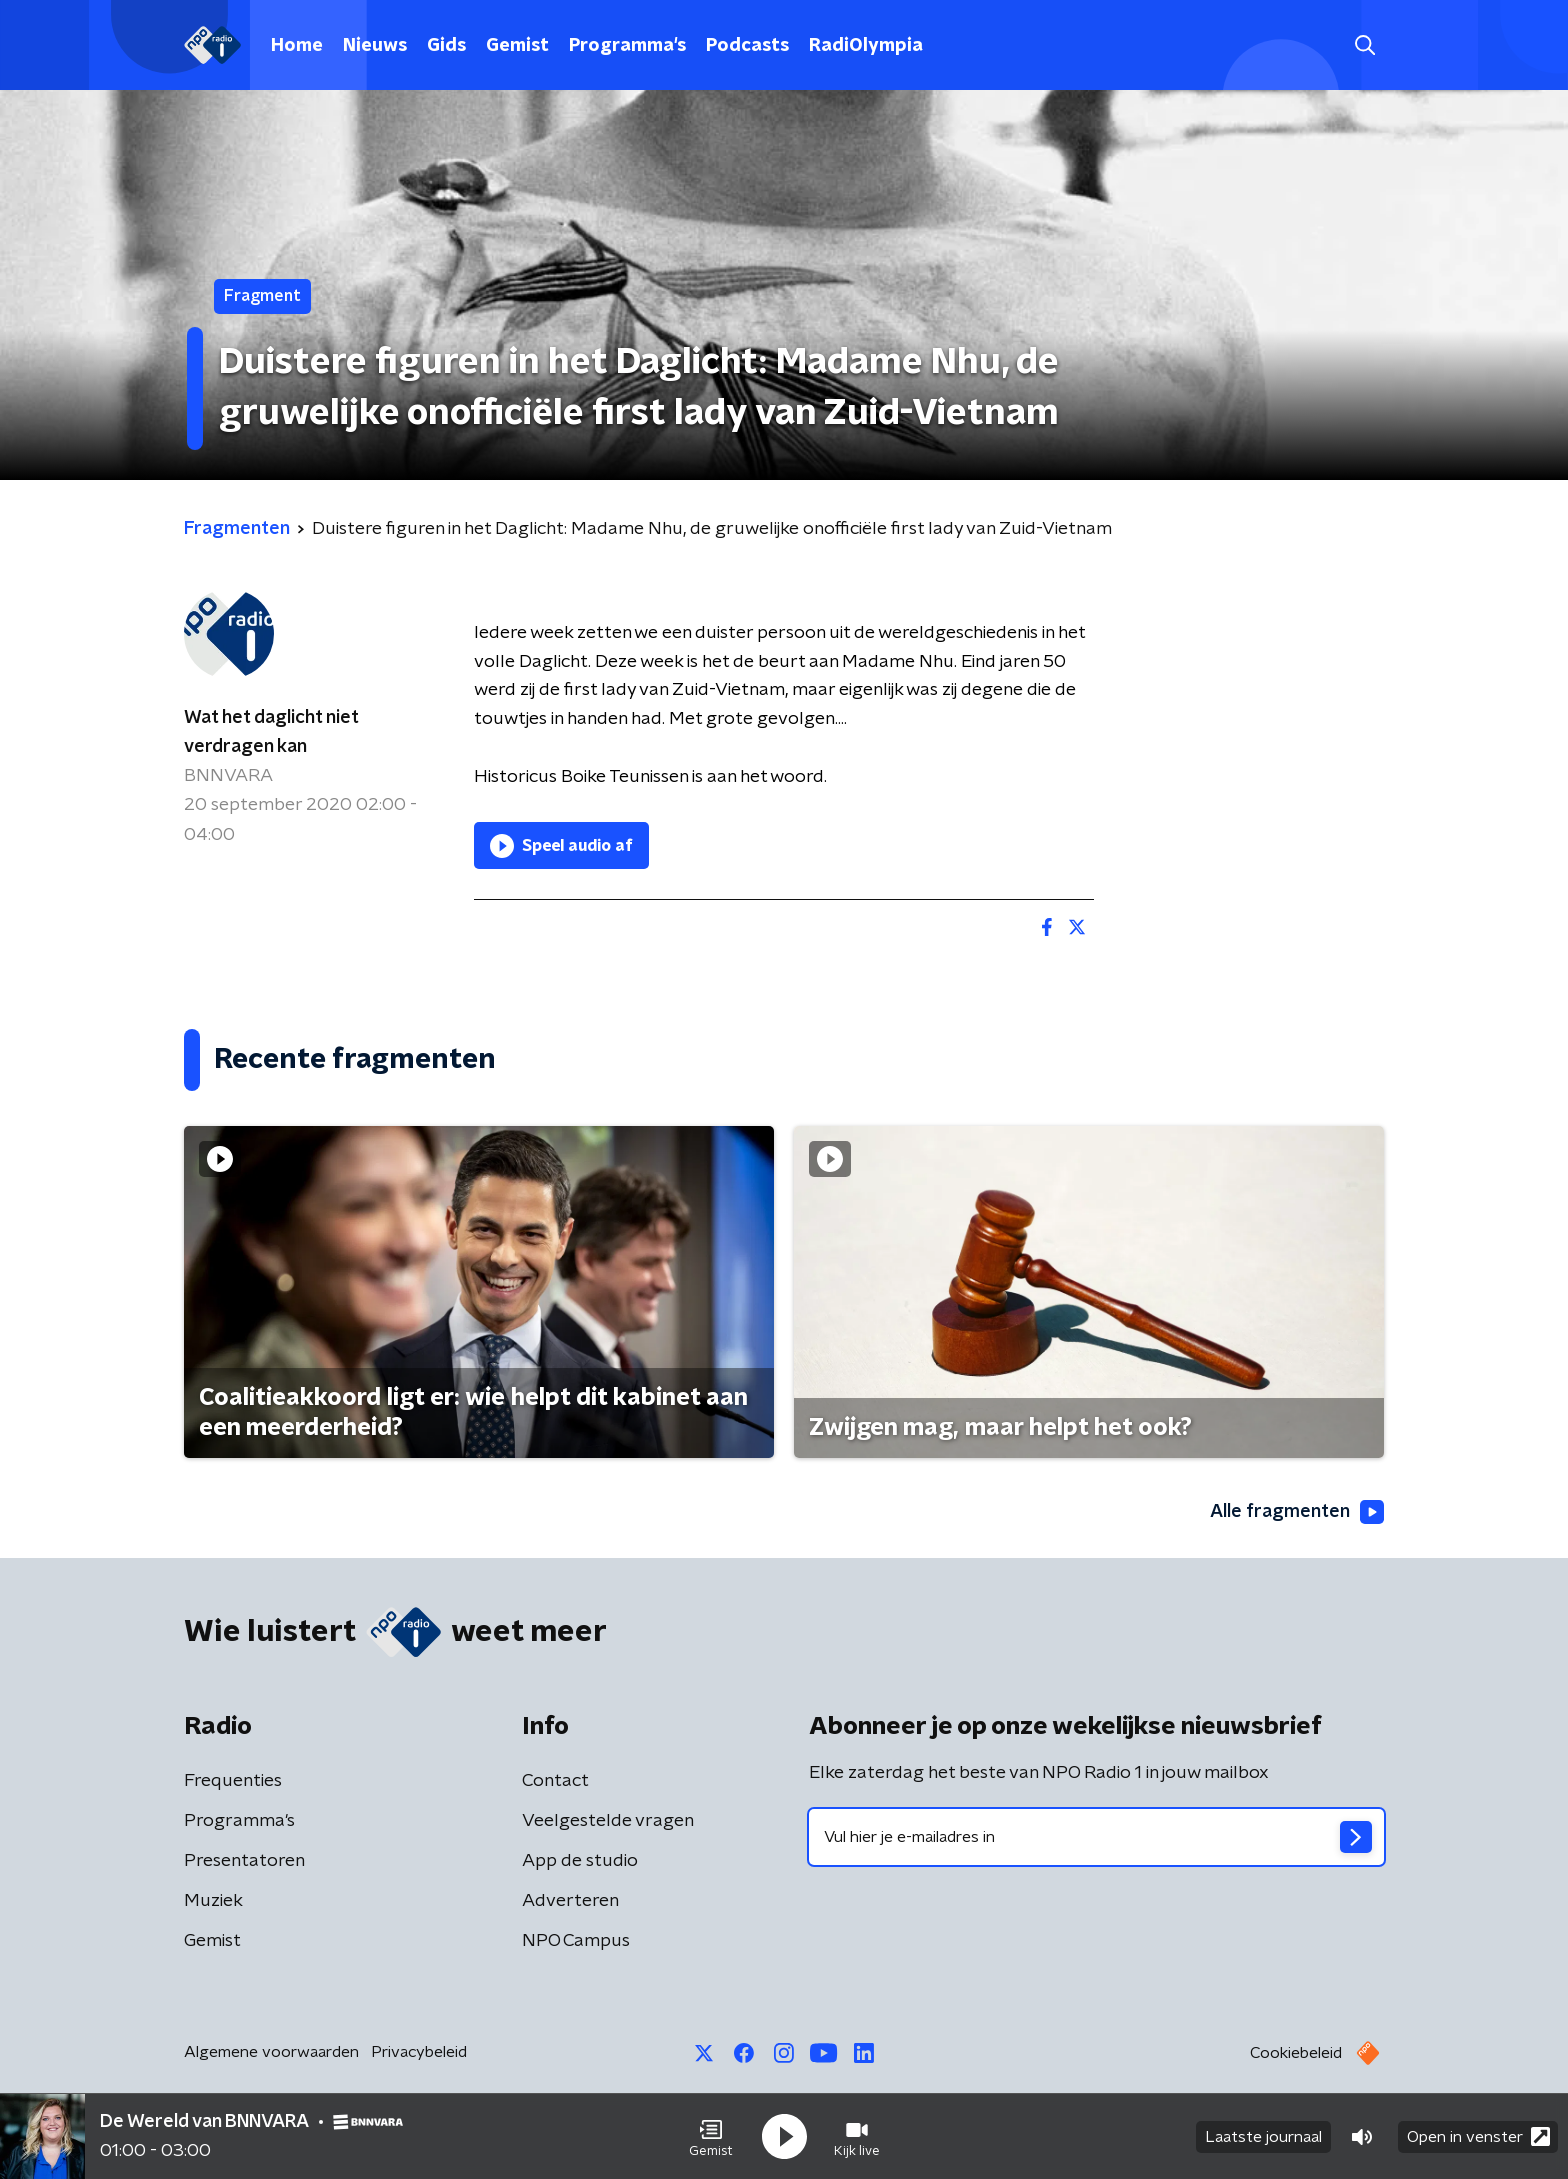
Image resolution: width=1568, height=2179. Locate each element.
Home (297, 46)
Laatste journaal (1263, 2137)
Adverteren (570, 1901)
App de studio (580, 1861)
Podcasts (747, 46)
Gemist (517, 46)
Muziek (213, 1901)
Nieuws (375, 46)
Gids (446, 46)
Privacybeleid (419, 2052)
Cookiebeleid (1296, 2053)
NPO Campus (576, 1941)
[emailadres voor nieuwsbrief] (1096, 1837)
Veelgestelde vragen (608, 1821)
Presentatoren (244, 1861)
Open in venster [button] (1478, 2136)
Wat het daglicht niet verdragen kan (271, 732)
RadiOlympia (866, 46)
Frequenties (233, 1781)
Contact (555, 1781)
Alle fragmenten (1297, 1512)
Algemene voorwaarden (271, 2052)
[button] (711, 2137)
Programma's (627, 46)
